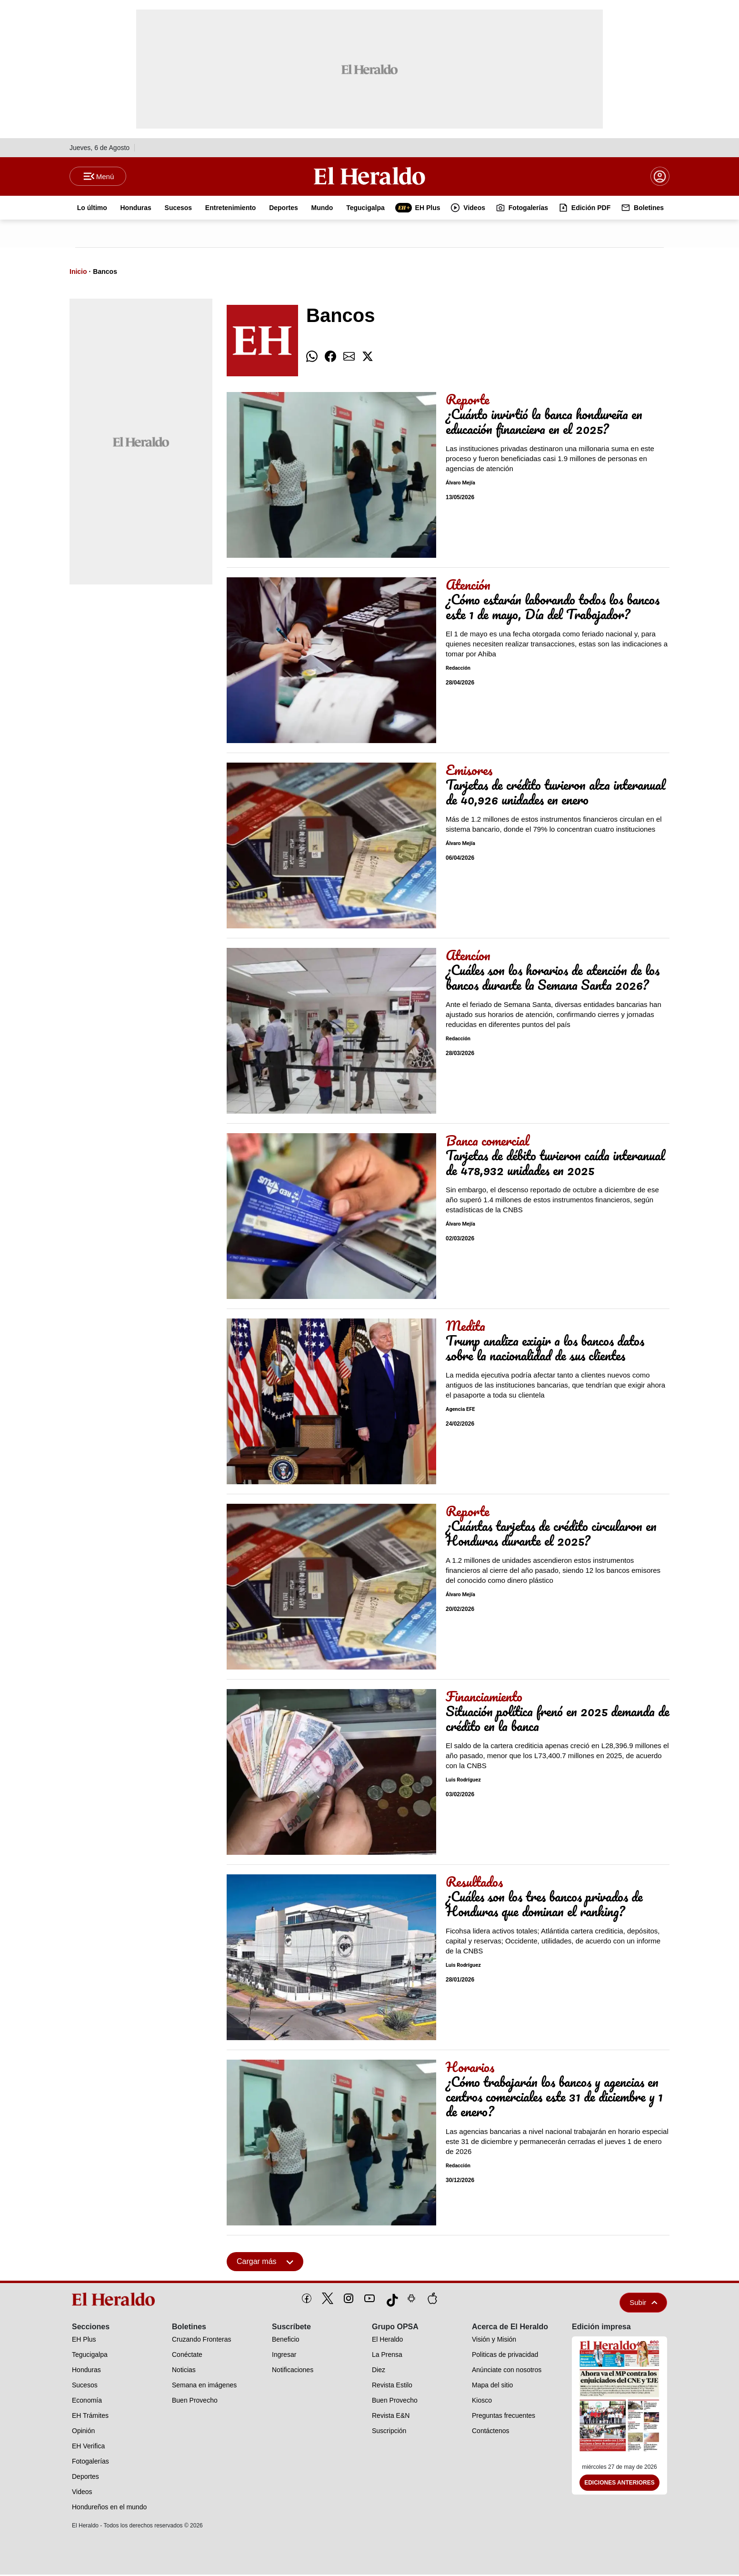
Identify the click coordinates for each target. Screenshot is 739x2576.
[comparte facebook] (330, 358)
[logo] (116, 2300)
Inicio (78, 273)
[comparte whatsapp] (312, 358)
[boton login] (659, 177)
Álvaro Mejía (460, 485)
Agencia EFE (460, 1411)
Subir (643, 2304)
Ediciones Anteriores (619, 2484)
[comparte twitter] (367, 358)
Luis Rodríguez (463, 1782)
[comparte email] (349, 358)
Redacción (458, 670)
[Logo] (369, 177)
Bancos (105, 273)
